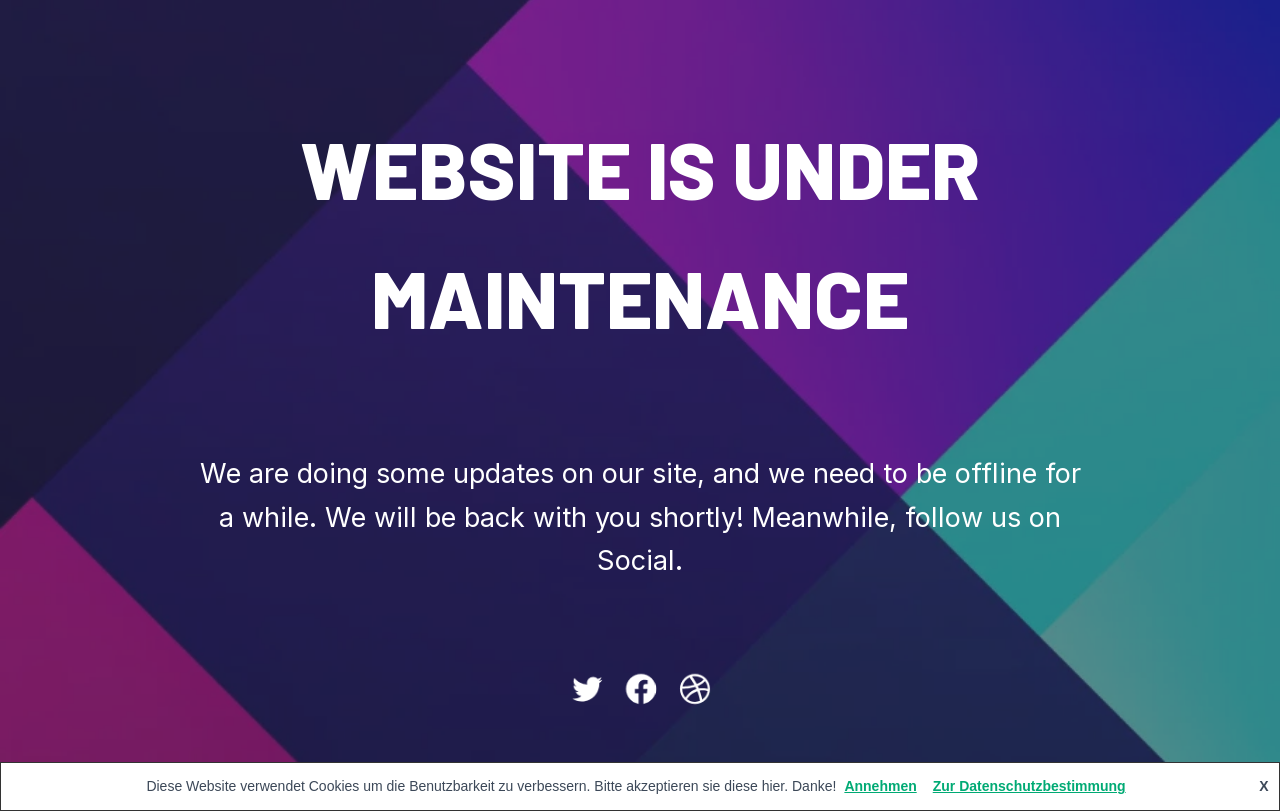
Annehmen (880, 786)
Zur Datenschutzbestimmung (1029, 786)
